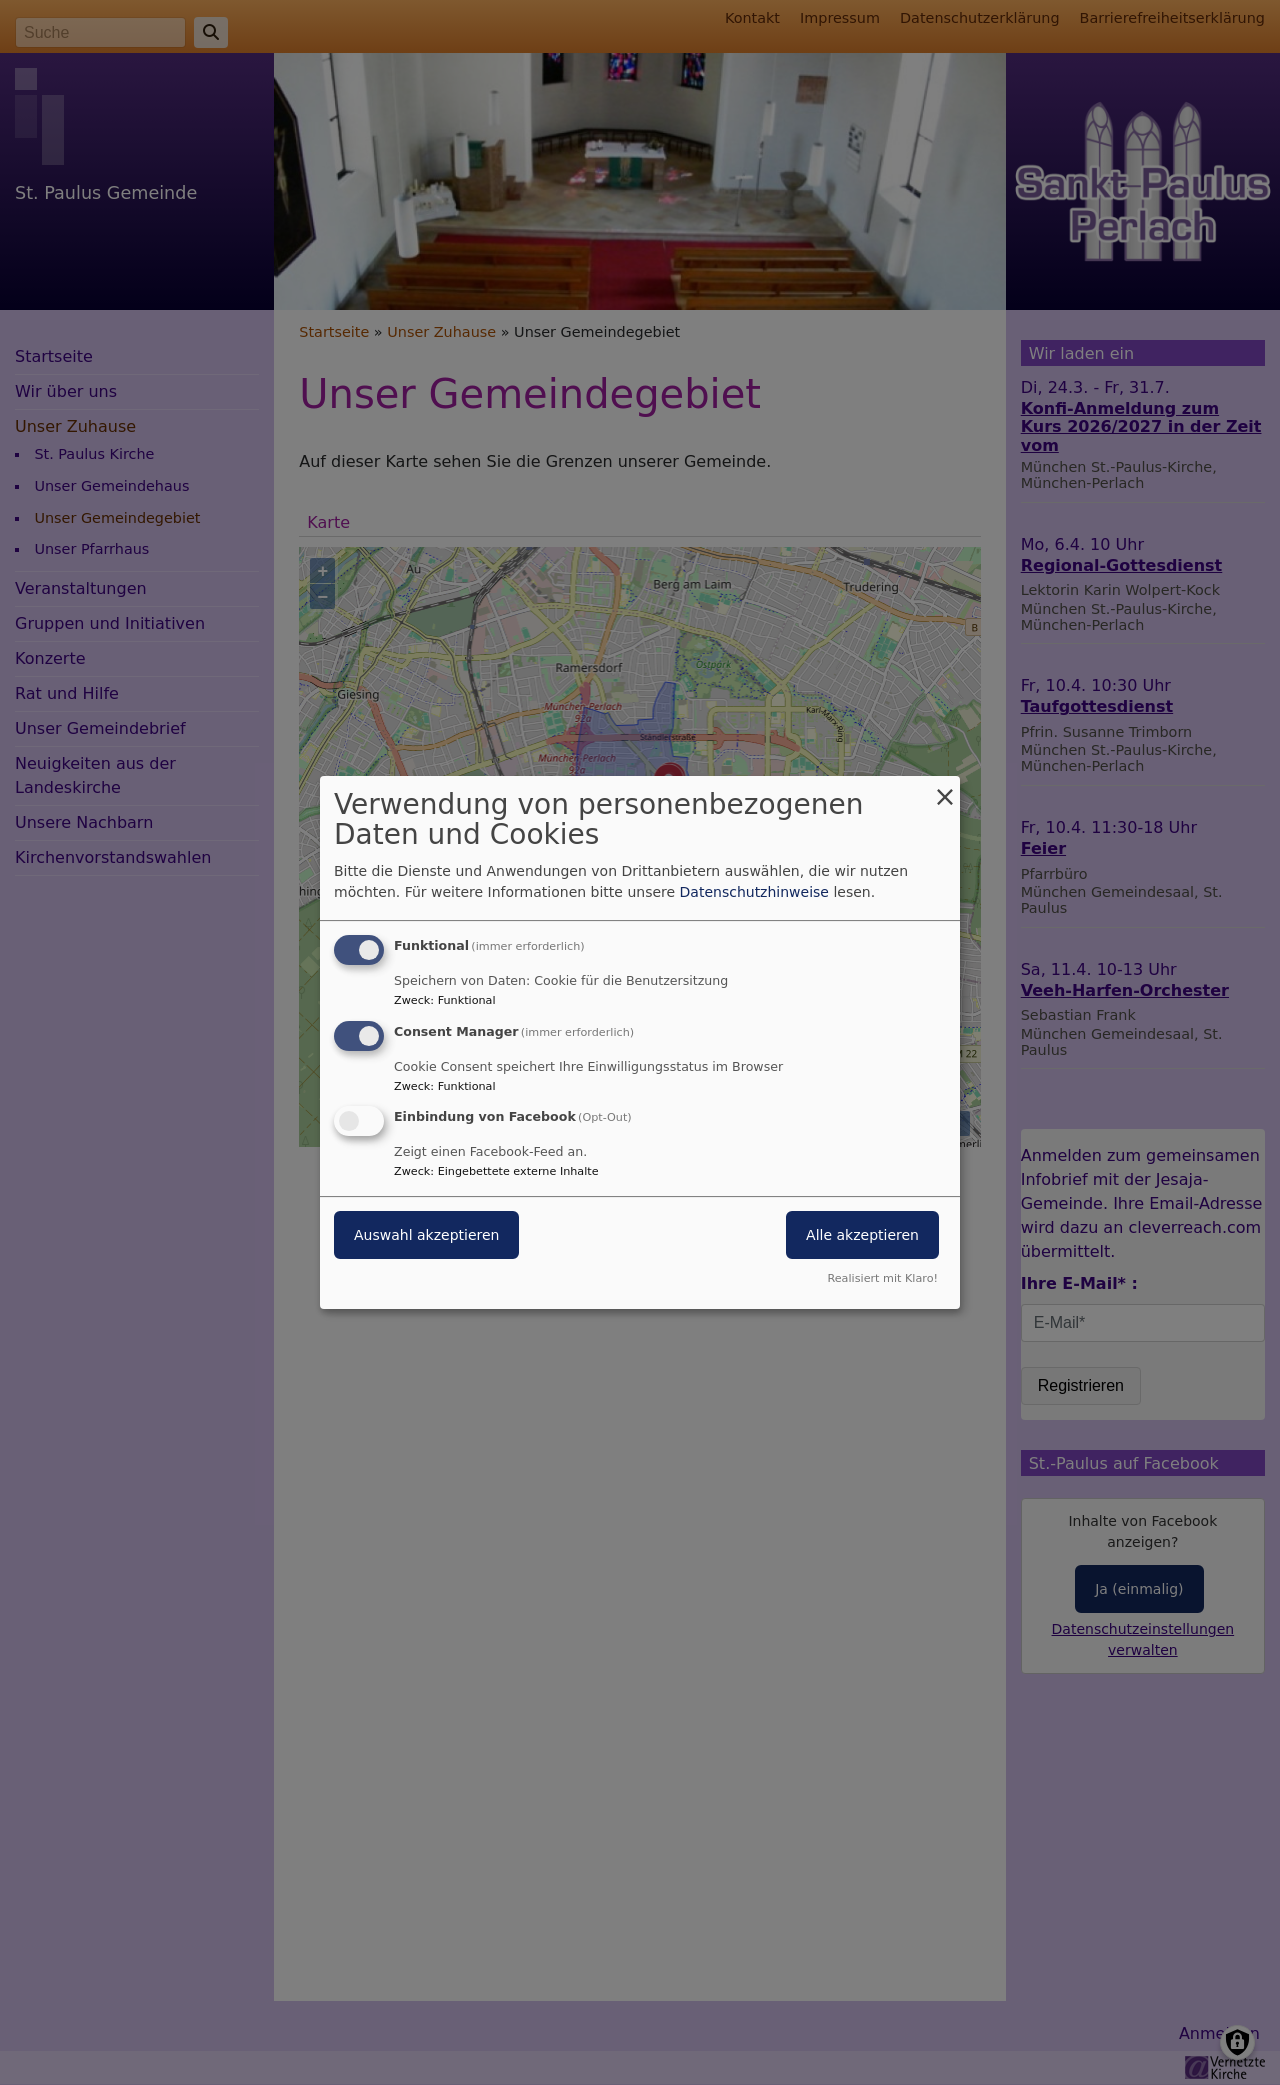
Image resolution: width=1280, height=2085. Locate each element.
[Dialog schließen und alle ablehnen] (945, 788)
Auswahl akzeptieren (426, 1236)
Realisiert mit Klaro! (882, 1278)
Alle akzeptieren (862, 1236)
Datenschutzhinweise (754, 892)
